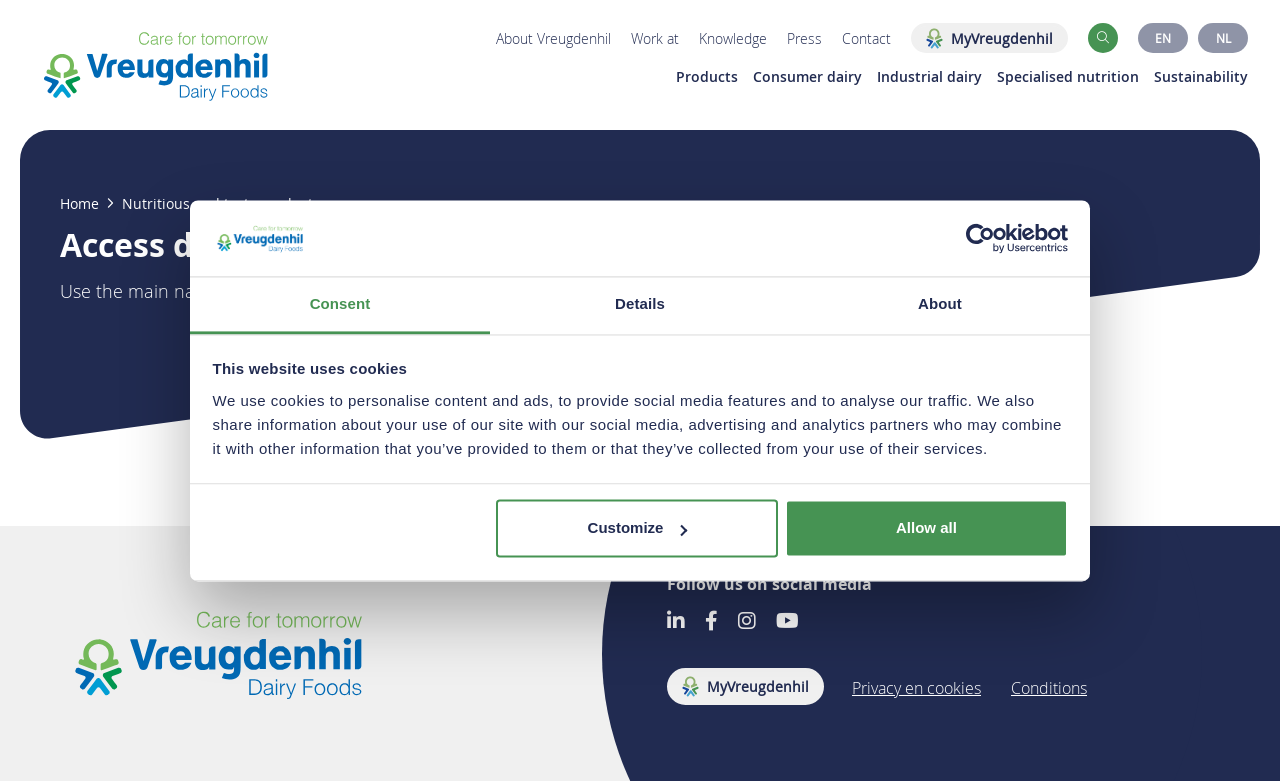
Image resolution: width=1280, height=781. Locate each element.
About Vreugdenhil (553, 38)
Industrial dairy (929, 77)
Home (79, 204)
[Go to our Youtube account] (787, 622)
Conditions (1049, 688)
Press (804, 38)
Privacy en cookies (916, 688)
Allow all (926, 528)
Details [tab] (640, 304)
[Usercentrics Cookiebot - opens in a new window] (980, 238)
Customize (638, 528)
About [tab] (940, 304)
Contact (866, 38)
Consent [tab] (340, 304)
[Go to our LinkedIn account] (676, 622)
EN (1163, 38)
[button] (1103, 38)
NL (1223, 38)
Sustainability (1201, 77)
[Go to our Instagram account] (747, 622)
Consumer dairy (807, 77)
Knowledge (733, 38)
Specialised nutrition (1068, 77)
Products (707, 77)
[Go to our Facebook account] (711, 622)
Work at (655, 38)
